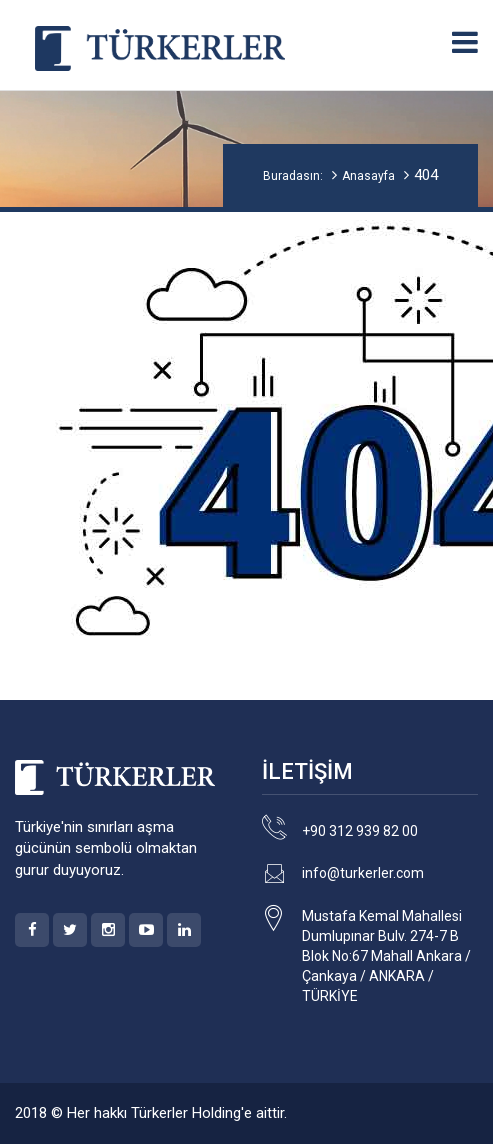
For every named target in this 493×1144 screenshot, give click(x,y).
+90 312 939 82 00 (360, 831)
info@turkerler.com (363, 873)
